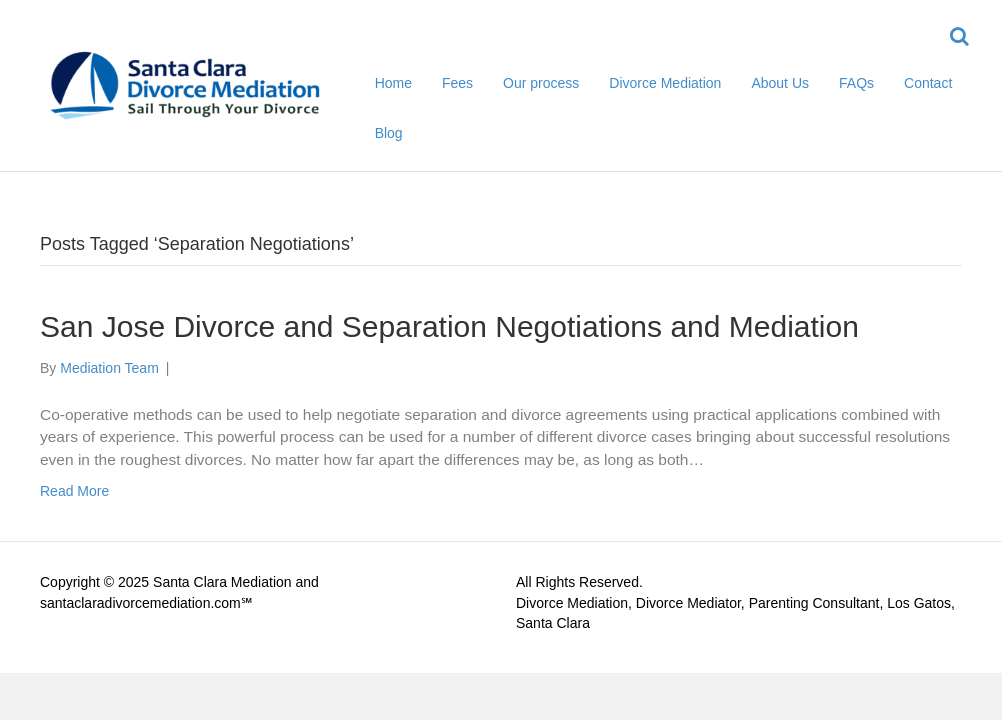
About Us (780, 83)
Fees (457, 83)
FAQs (856, 83)
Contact (928, 83)
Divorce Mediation (665, 83)
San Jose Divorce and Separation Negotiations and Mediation (449, 326)
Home (393, 83)
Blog (389, 133)
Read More (74, 491)
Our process (541, 83)
